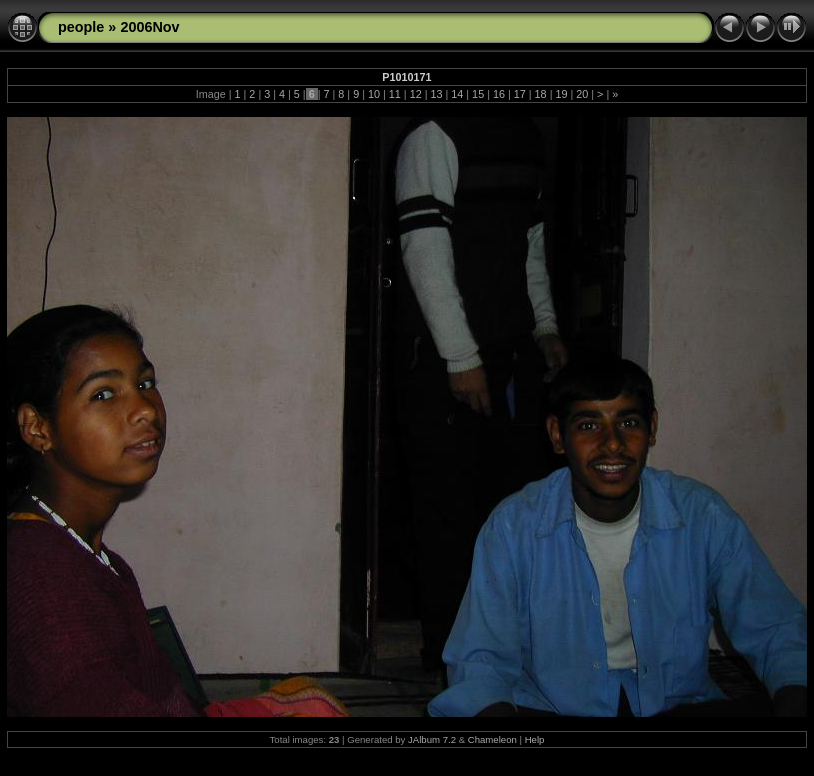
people (81, 27)
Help (535, 739)
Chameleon (492, 739)
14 (457, 94)
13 (436, 94)
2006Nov (149, 27)
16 (499, 94)
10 (374, 94)
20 (582, 94)
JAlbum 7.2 (432, 739)
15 (478, 94)
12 (416, 94)
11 (395, 94)
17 (520, 94)
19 (561, 94)
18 (541, 94)
